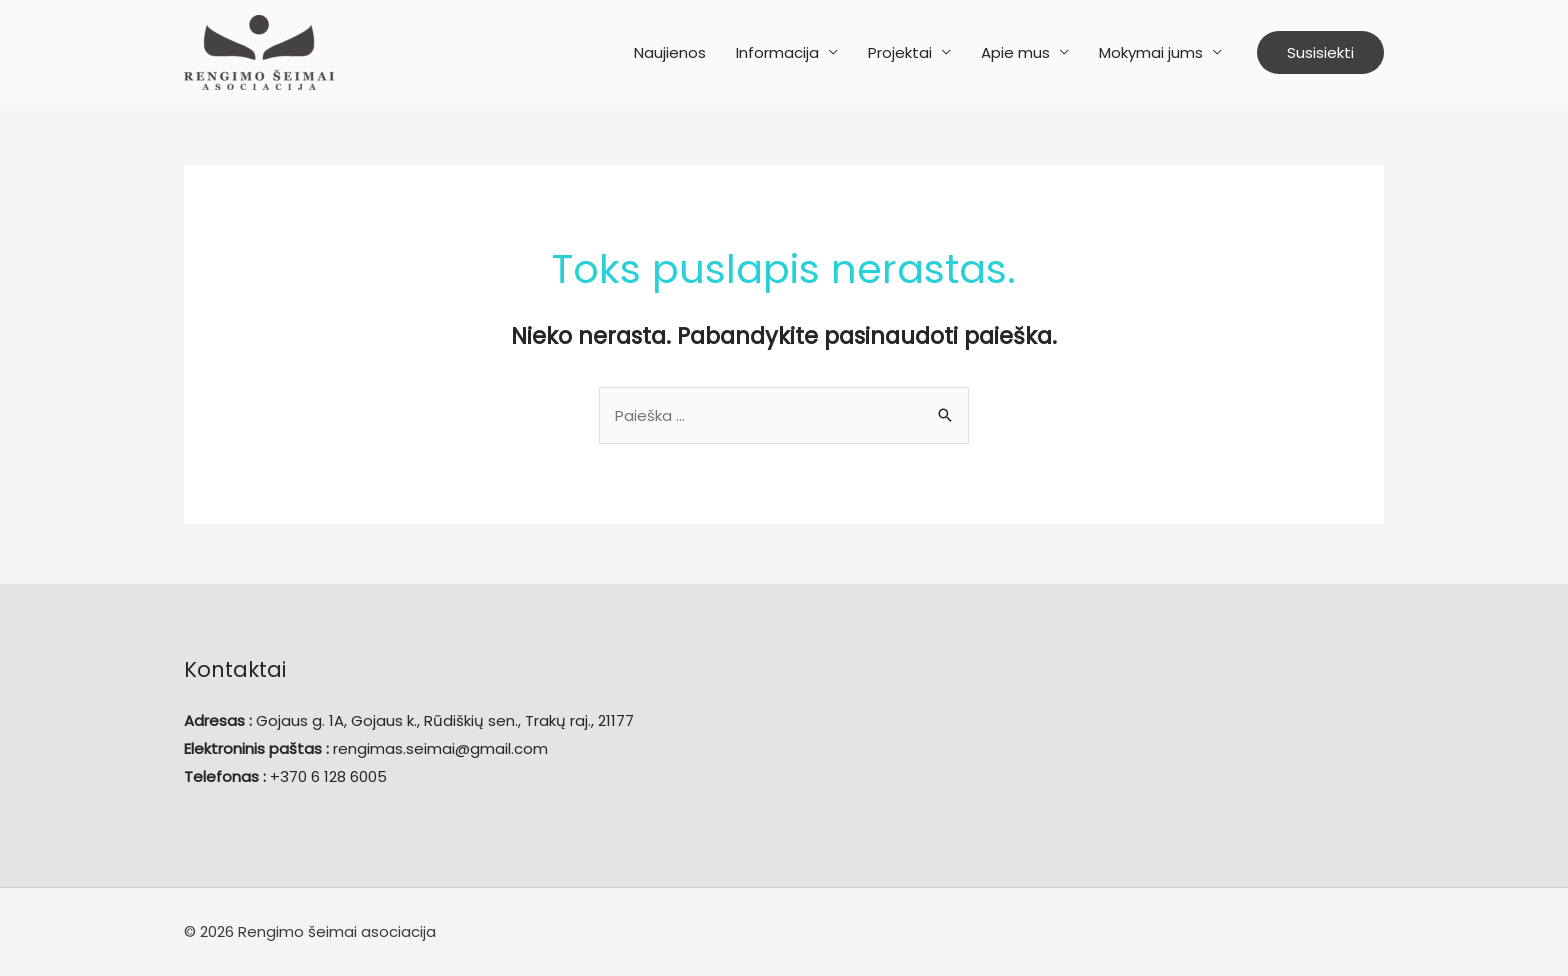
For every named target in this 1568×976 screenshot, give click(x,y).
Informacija (777, 52)
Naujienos (670, 52)
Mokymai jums (1151, 52)
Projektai (900, 52)
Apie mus (1015, 52)
